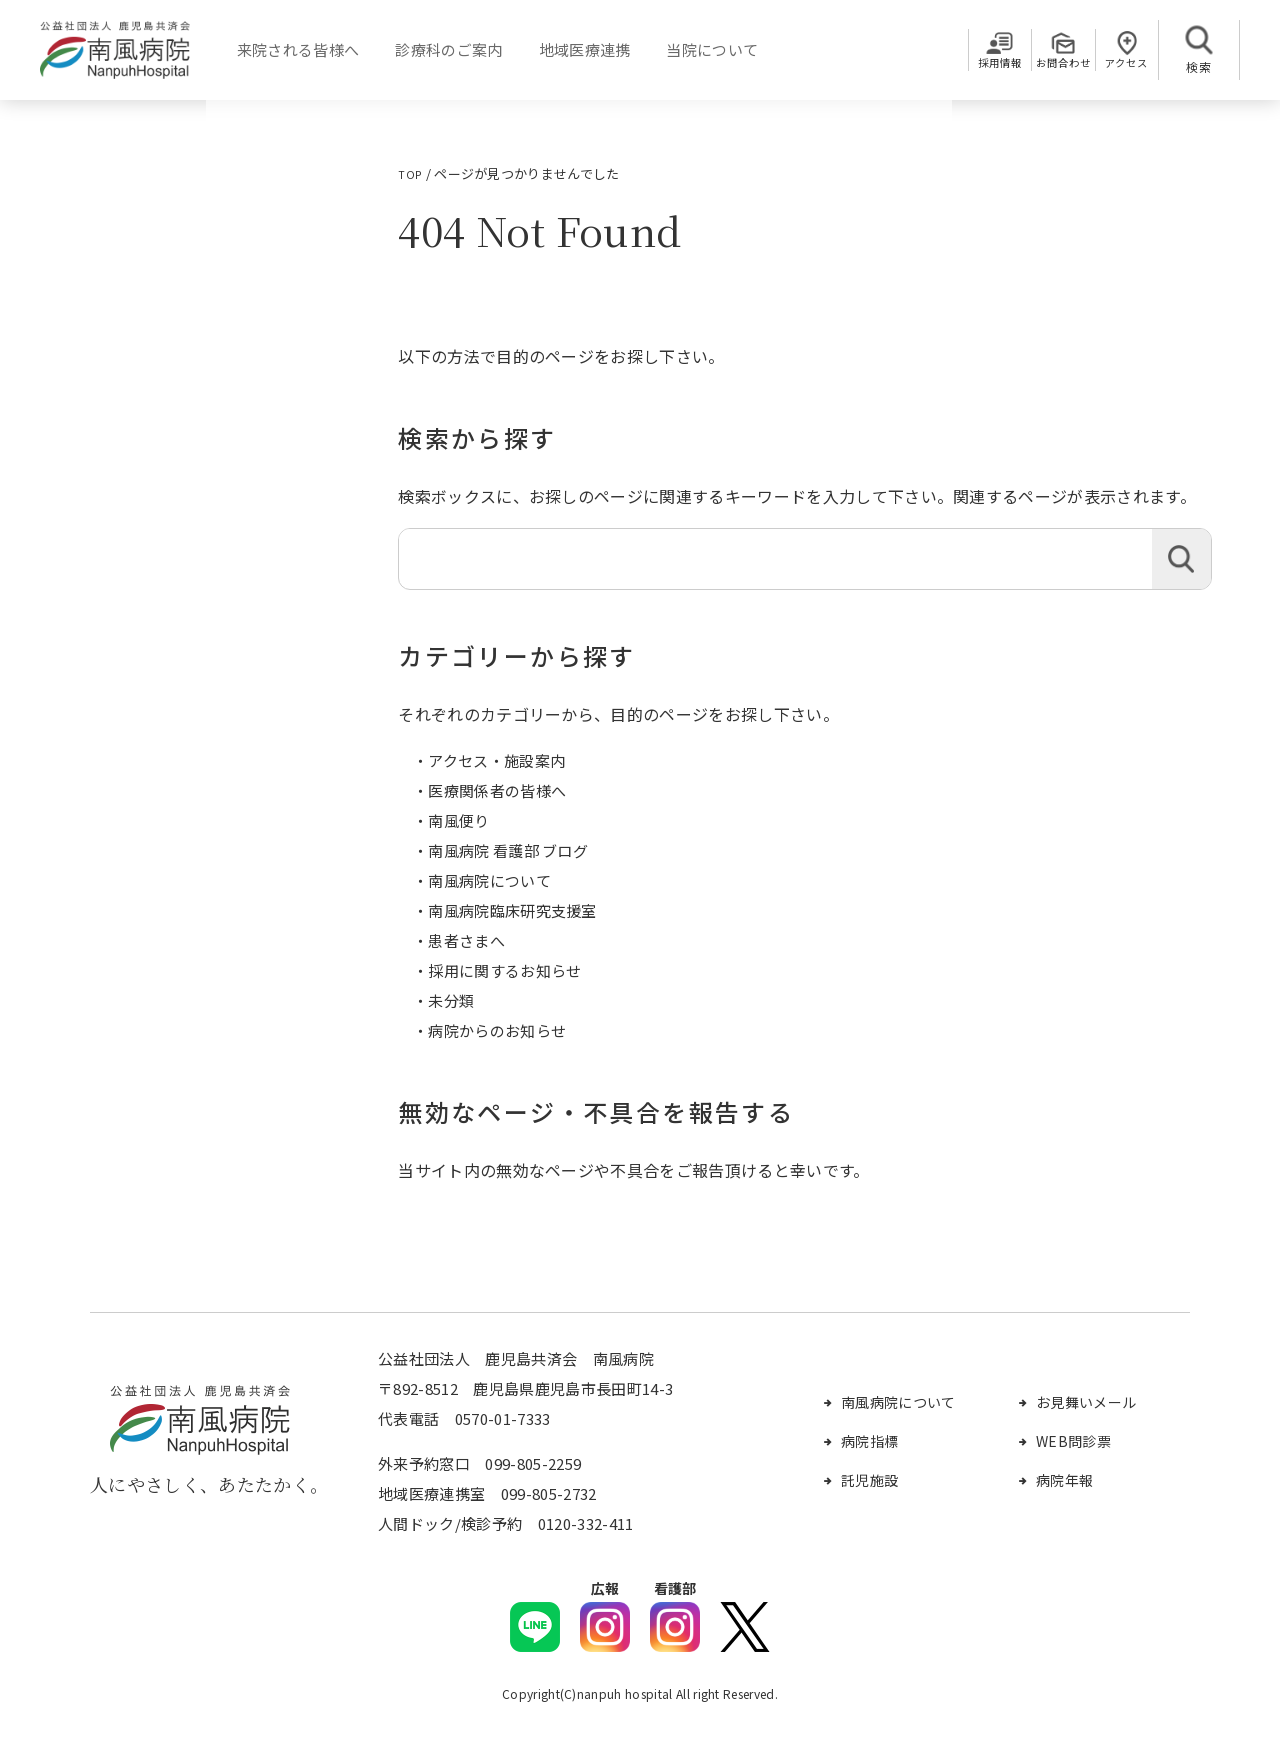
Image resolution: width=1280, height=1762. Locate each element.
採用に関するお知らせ (504, 970)
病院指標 (869, 1441)
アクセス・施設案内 (496, 760)
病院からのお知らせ (497, 1030)
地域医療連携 (576, 49)
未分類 (451, 1000)
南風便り (458, 820)
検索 (1181, 559)
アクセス (1118, 66)
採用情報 (956, 66)
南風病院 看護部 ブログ (508, 850)
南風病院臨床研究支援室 (512, 910)
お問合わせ (1037, 66)
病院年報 (1064, 1480)
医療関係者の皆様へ (497, 790)
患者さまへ (466, 940)
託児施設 (869, 1480)
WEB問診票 (1073, 1441)
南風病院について (489, 880)
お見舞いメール (1086, 1402)
